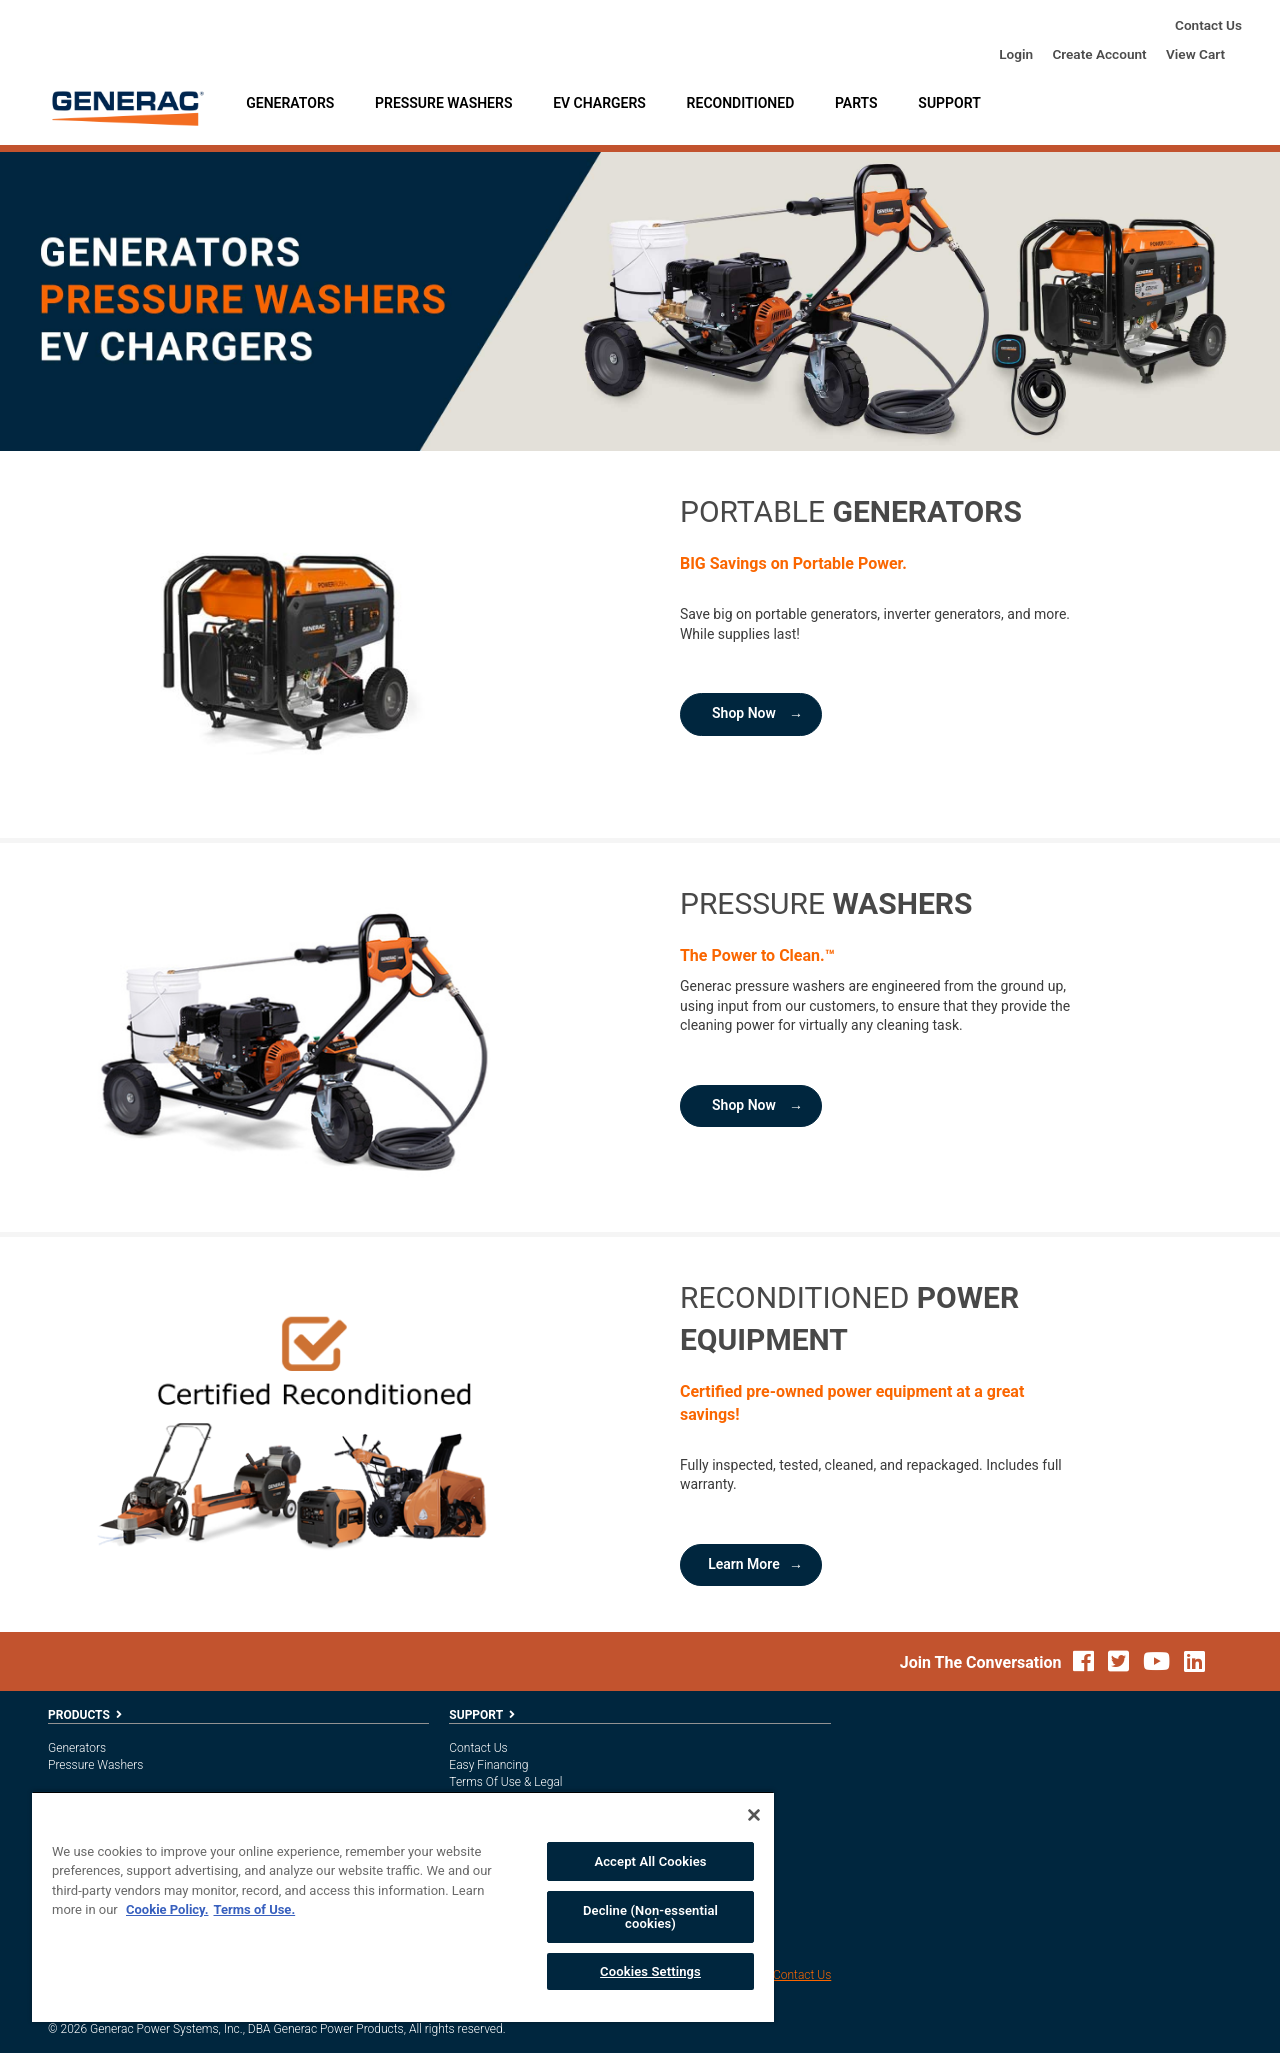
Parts (856, 103)
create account (1099, 54)
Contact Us (1208, 25)
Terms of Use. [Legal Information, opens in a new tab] (254, 1909)
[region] (403, 1906)
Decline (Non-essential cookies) (650, 1917)
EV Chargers (599, 103)
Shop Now (744, 714)
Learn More (744, 1565)
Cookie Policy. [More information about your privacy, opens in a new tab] (167, 1909)
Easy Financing (488, 1766)
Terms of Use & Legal (505, 1782)
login (1016, 54)
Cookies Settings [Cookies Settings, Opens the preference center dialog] (650, 1971)
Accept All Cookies (650, 1861)
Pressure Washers (443, 103)
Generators (290, 103)
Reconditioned (741, 103)
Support (949, 103)
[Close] (754, 1815)
